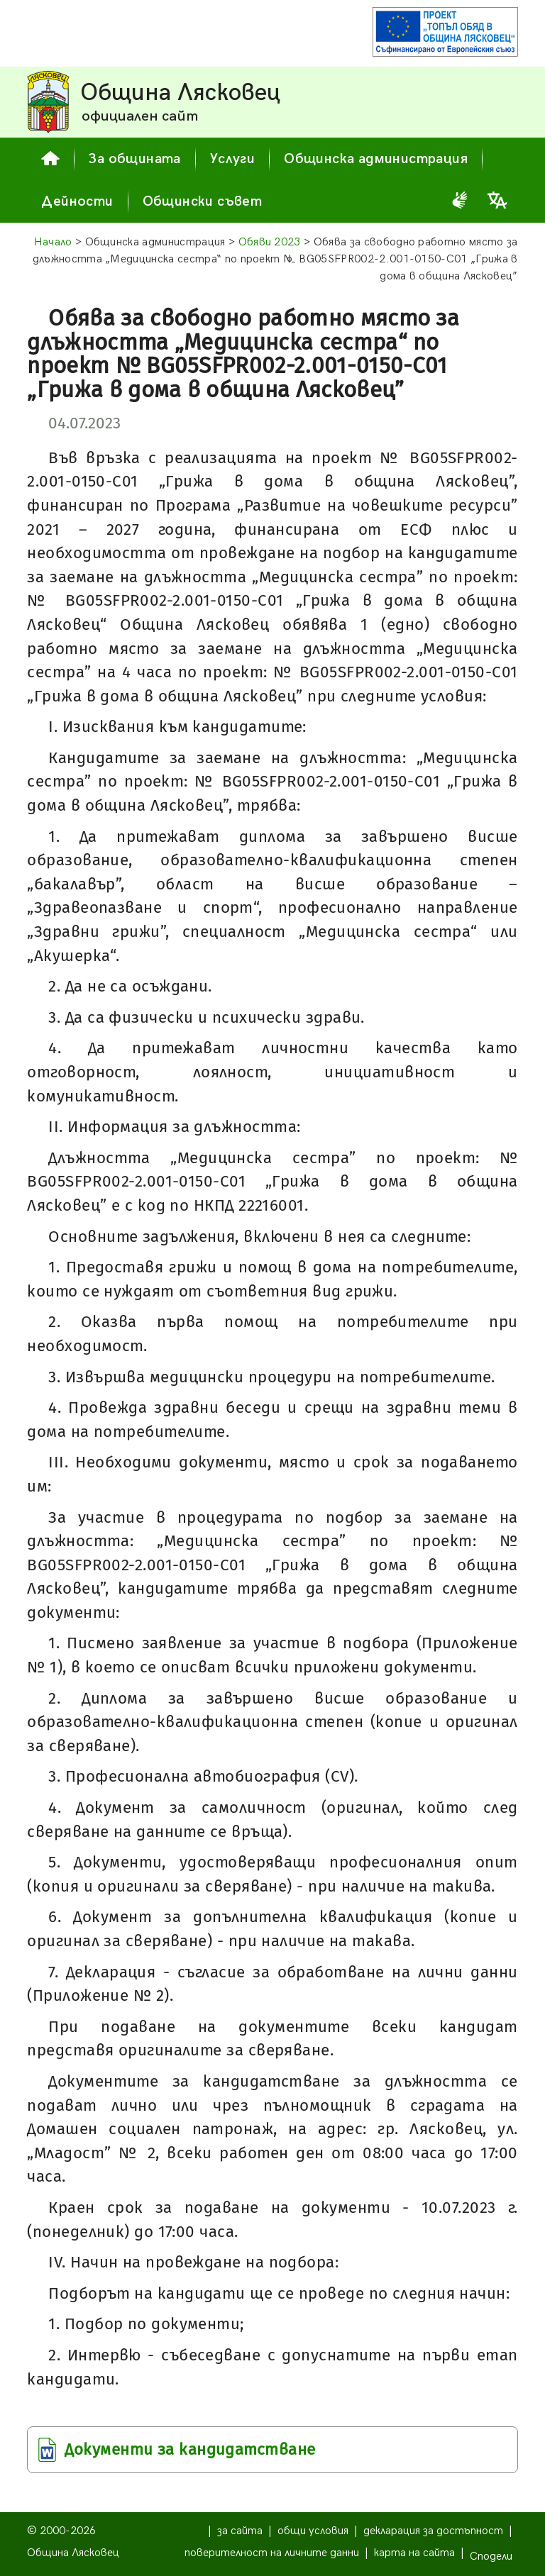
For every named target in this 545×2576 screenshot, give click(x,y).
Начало (53, 242)
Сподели (491, 2556)
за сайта (240, 2531)
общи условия (312, 2531)
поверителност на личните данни (272, 2553)
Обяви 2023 (269, 242)
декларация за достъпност (433, 2531)
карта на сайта (414, 2553)
